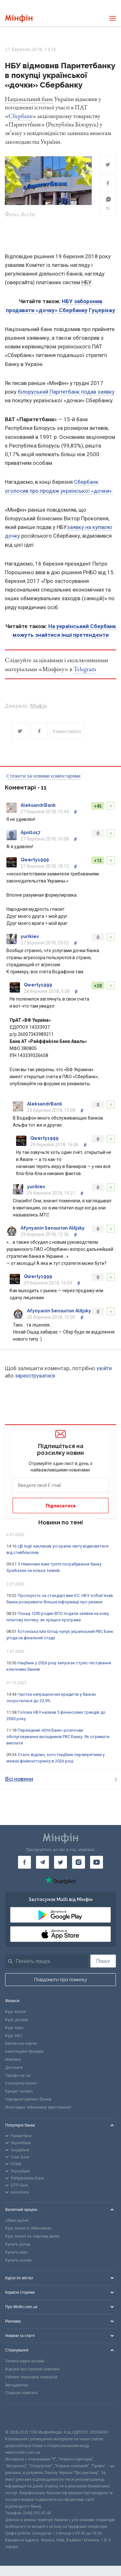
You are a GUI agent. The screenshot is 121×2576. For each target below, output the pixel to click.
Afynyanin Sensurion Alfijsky (53, 1228)
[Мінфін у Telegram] (42, 1862)
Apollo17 (31, 832)
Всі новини (61, 1779)
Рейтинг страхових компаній (31, 2377)
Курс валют (15, 2011)
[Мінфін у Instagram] (78, 1862)
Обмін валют (17, 2220)
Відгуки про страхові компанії (32, 2369)
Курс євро (14, 2028)
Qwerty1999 (35, 859)
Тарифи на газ (18, 2075)
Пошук (103, 1961)
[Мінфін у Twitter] (60, 1862)
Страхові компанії (21, 2393)
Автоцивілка (16, 2385)
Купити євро (16, 2252)
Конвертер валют (21, 2083)
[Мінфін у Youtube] (96, 1862)
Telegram (85, 669)
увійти (104, 1368)
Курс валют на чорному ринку (32, 2236)
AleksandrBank (38, 805)
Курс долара (16, 2019)
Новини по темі (60, 1522)
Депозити (14, 2067)
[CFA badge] (19, 2416)
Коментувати (67, 731)
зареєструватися (35, 1376)
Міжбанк (13, 2059)
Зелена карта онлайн (24, 2361)
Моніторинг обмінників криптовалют (38, 2107)
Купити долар (17, 2244)
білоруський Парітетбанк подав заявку (66, 391)
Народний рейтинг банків (28, 2099)
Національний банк (29, 99)
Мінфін (38, 706)
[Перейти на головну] (19, 18)
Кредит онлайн (19, 2091)
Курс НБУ (13, 2036)
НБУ (86, 282)
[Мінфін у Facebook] (24, 1862)
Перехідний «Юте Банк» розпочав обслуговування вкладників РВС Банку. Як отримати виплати (57, 1736)
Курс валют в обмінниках (28, 2228)
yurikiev (30, 936)
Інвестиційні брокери (24, 2051)
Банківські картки (21, 2043)
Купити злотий (18, 2260)
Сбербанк (20, 116)
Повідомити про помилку (60, 1979)
